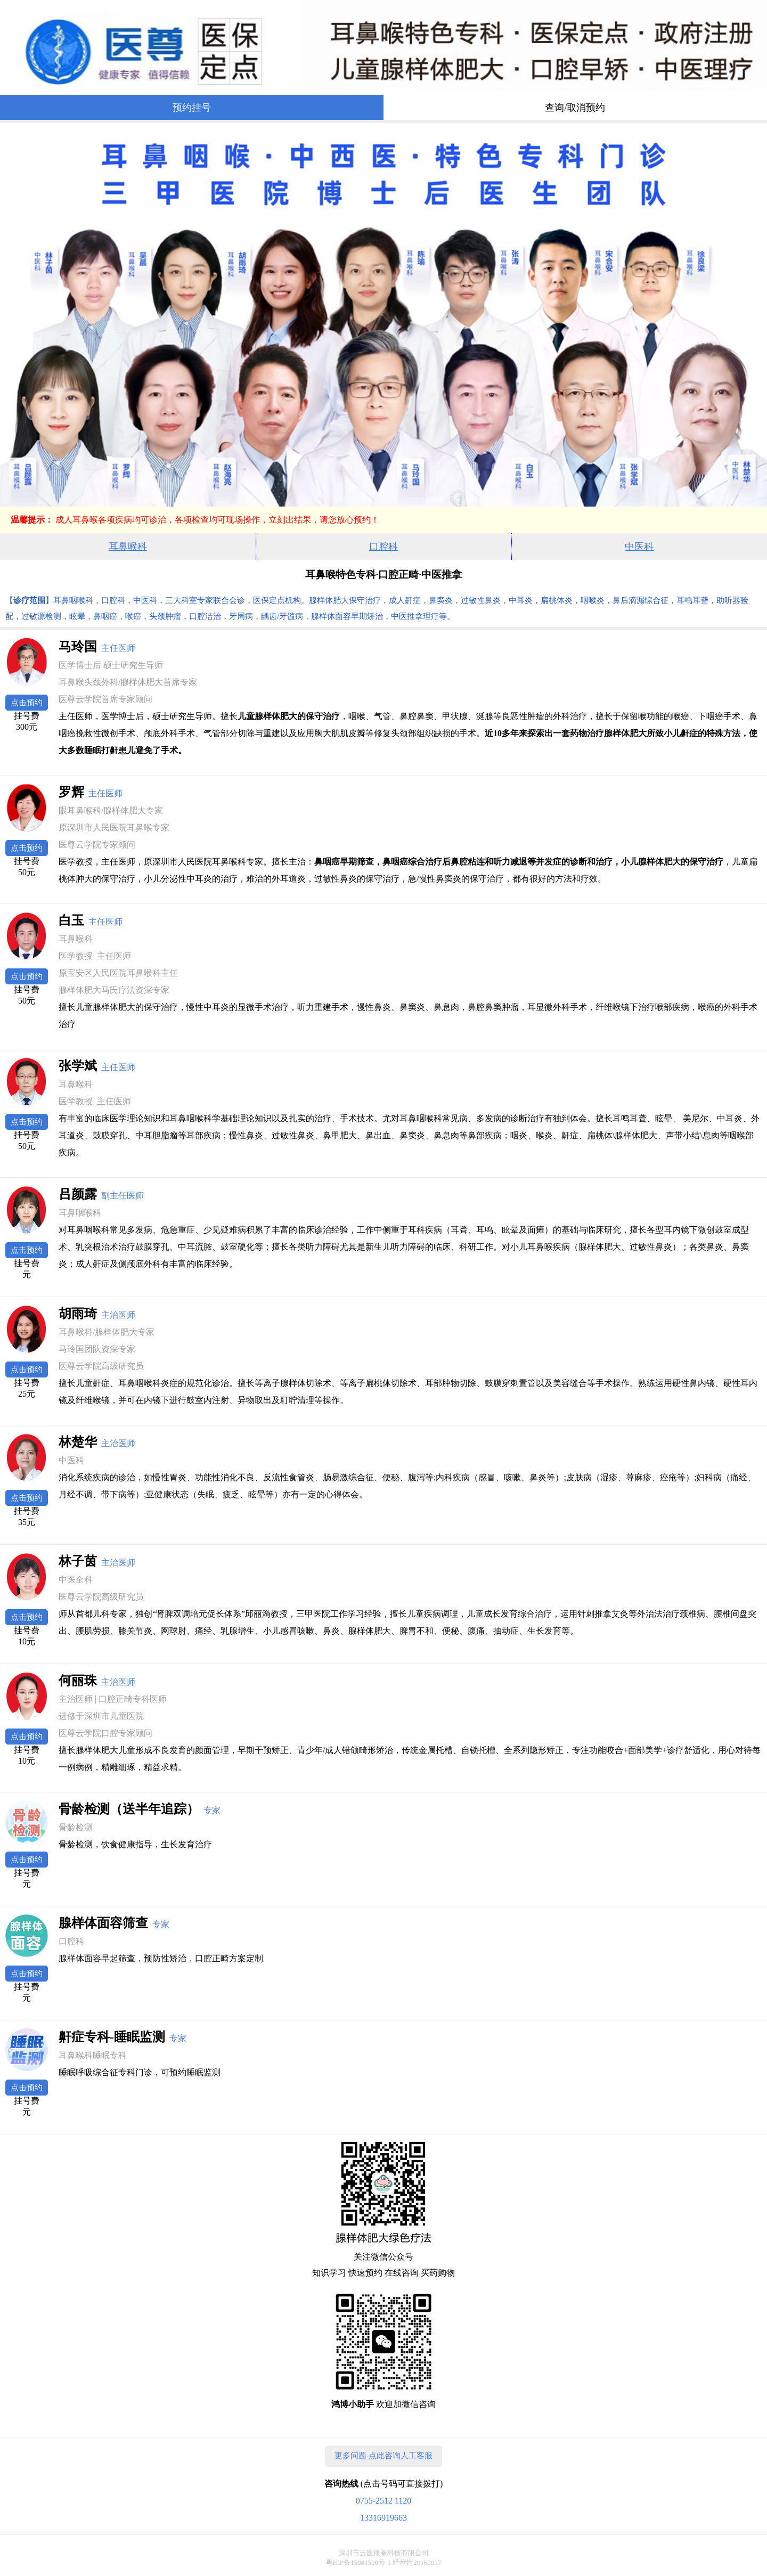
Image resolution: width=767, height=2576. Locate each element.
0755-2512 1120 (384, 2500)
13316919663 (383, 2517)
